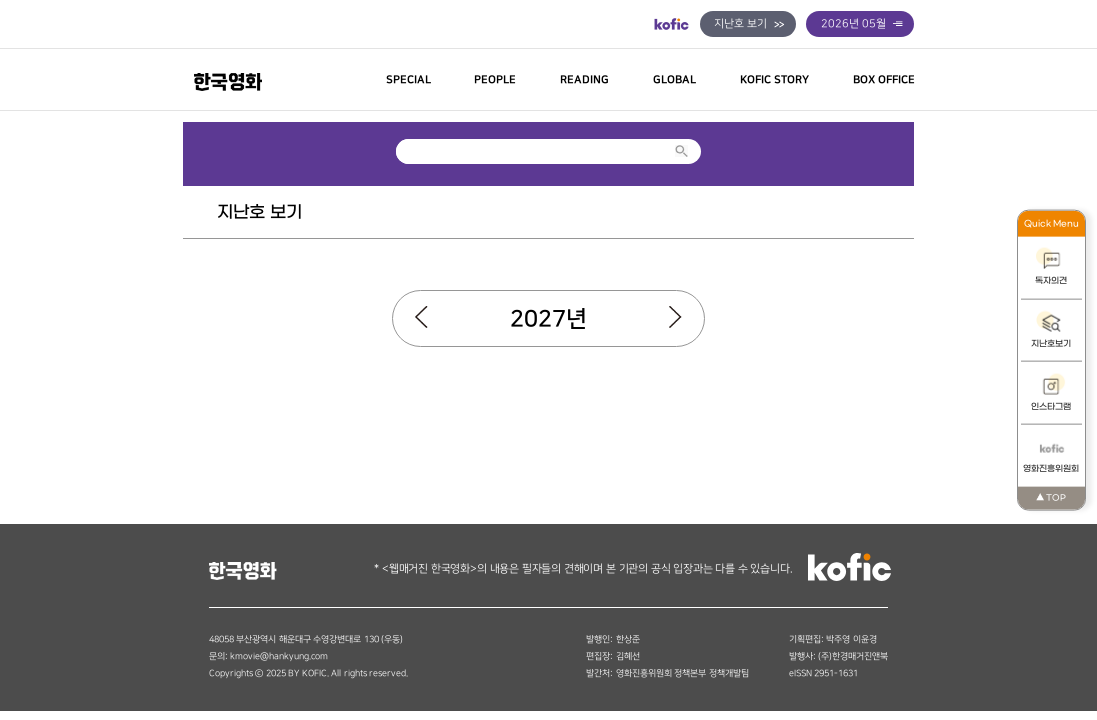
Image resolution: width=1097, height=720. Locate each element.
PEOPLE (495, 80)
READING (584, 80)
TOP (1051, 498)
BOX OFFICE (884, 80)
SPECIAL (408, 80)
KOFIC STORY (774, 80)
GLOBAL (674, 80)
